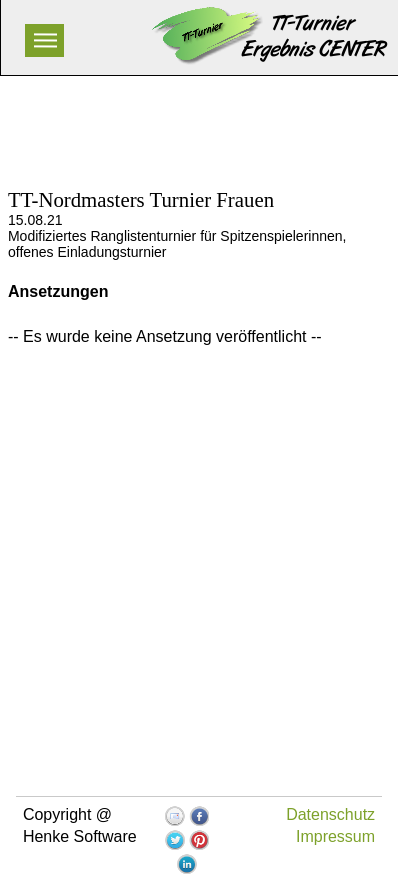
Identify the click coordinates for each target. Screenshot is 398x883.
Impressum (335, 836)
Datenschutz (330, 814)
